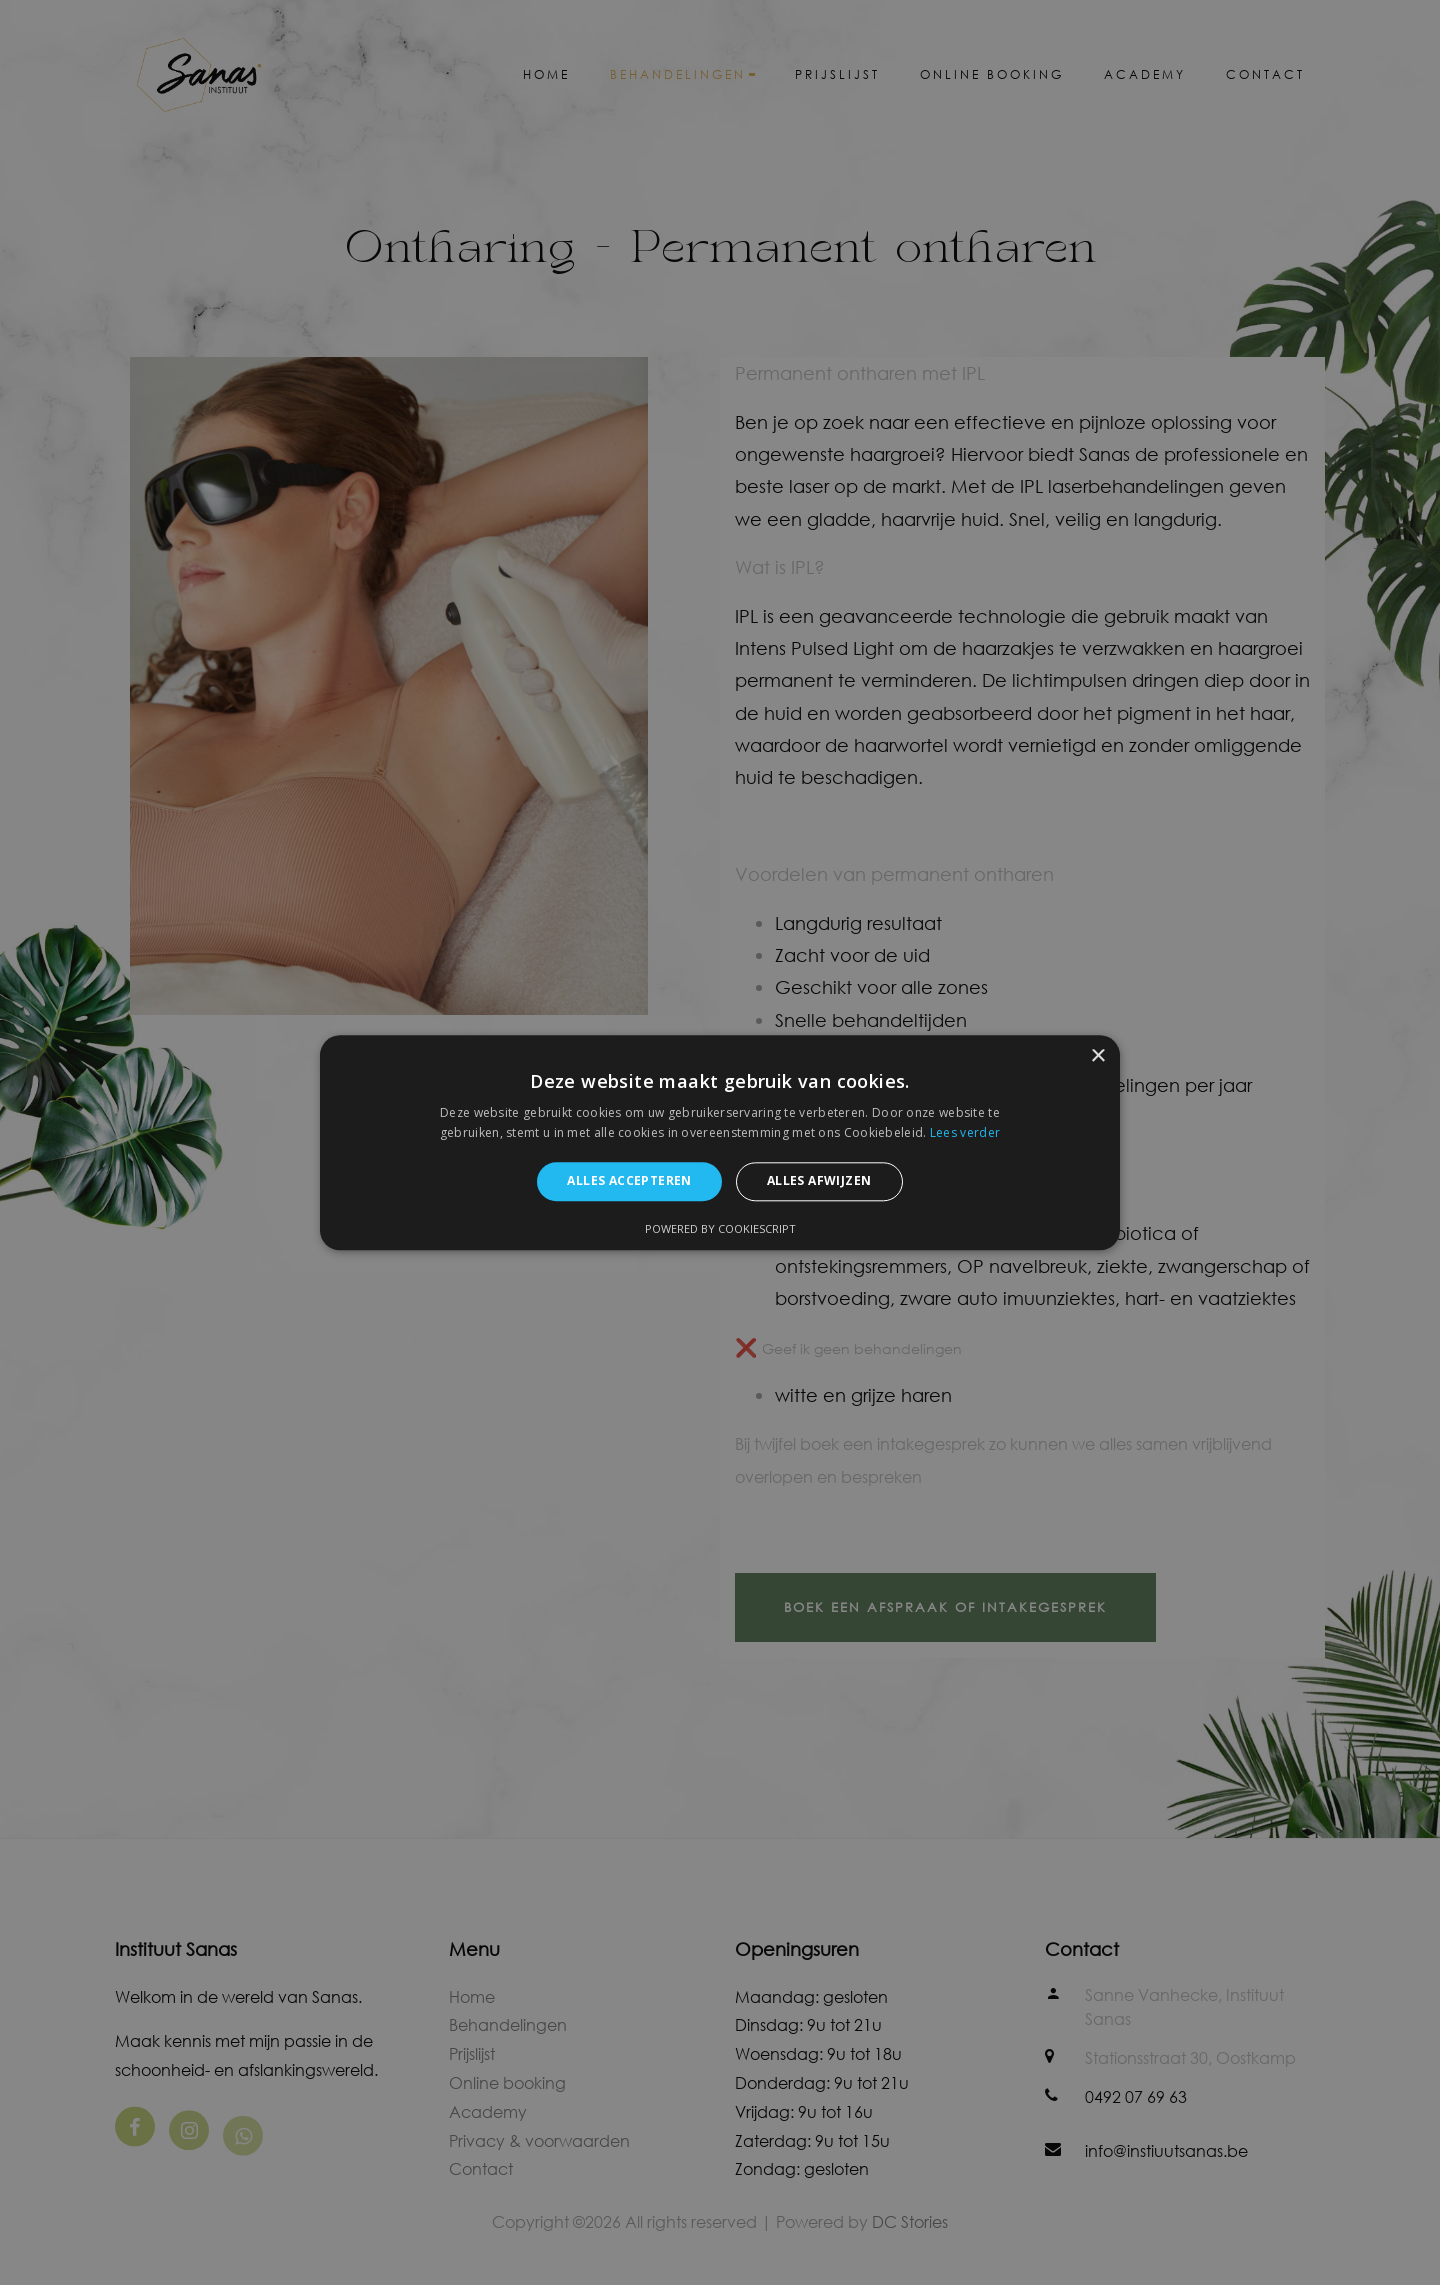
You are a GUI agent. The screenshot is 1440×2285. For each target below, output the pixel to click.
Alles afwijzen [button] (819, 1181)
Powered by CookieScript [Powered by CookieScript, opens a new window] (720, 1228)
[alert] (720, 1142)
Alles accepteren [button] (629, 1181)
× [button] (1097, 1056)
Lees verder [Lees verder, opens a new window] (965, 1132)
